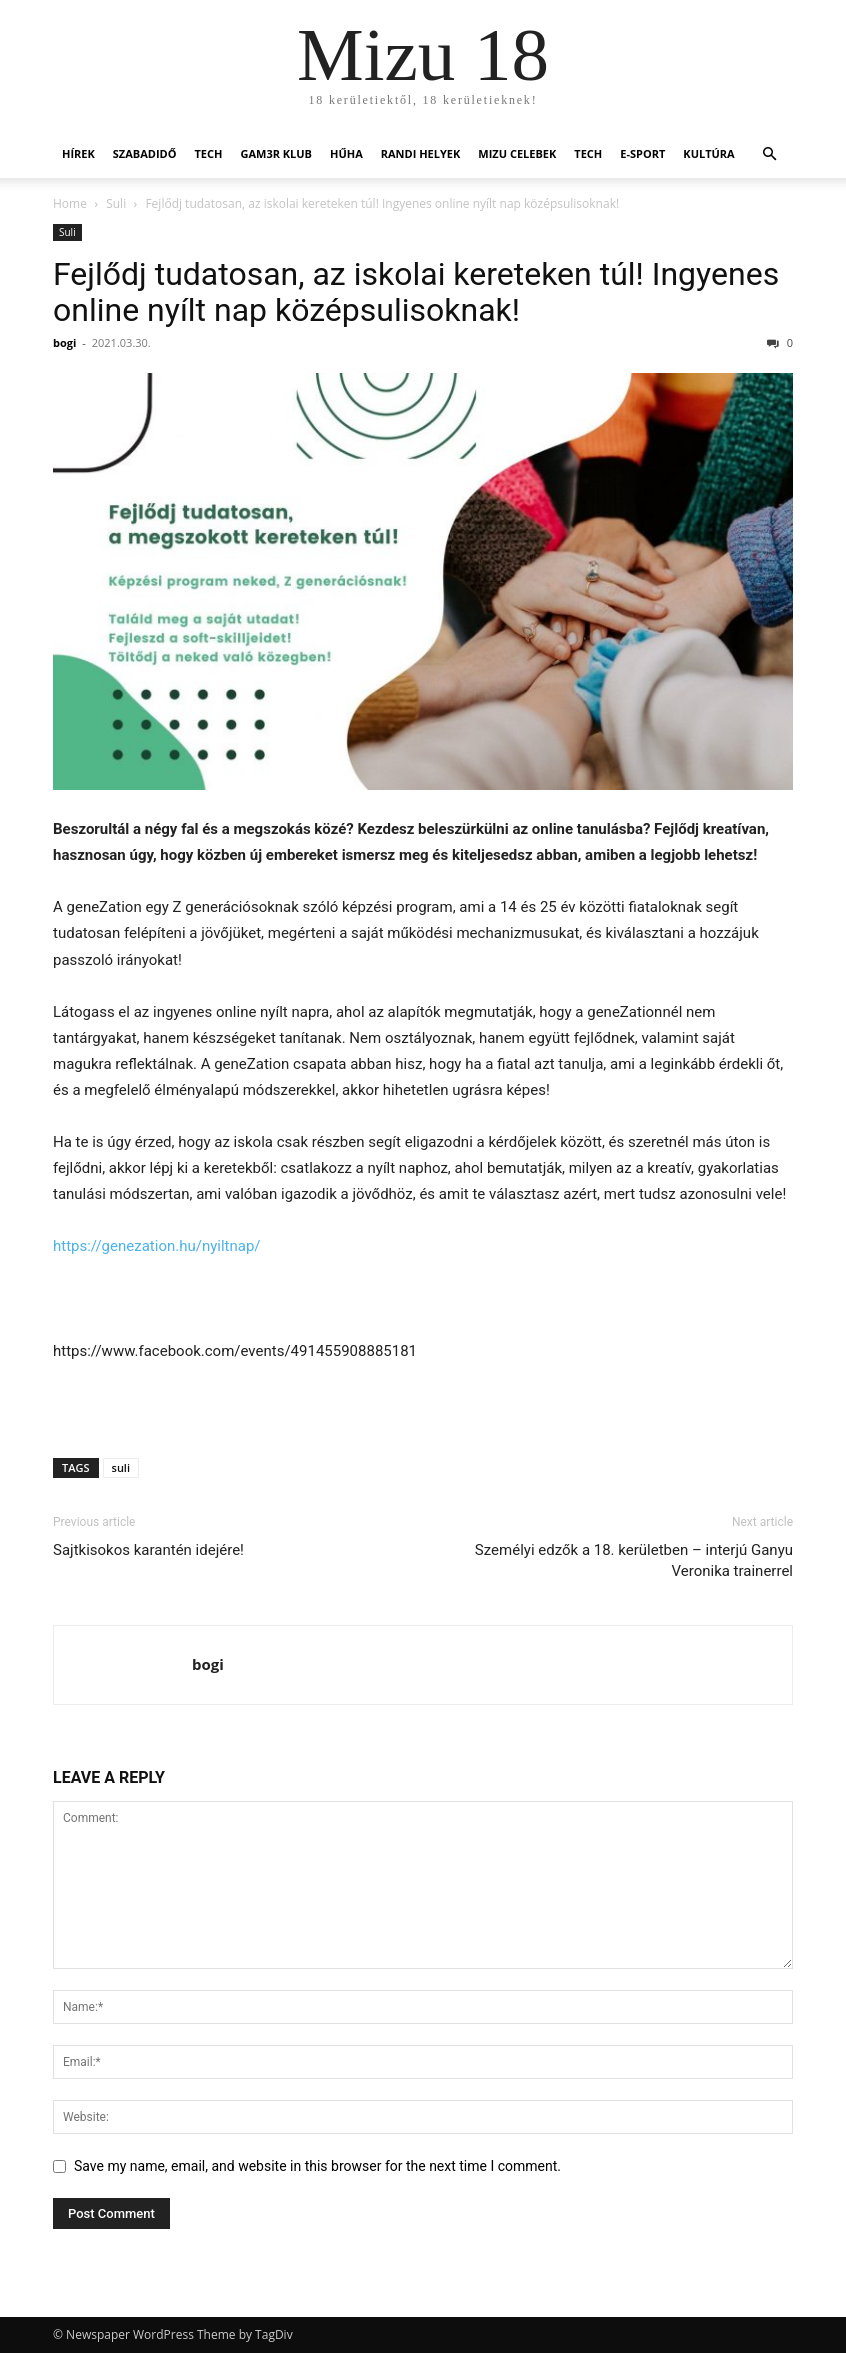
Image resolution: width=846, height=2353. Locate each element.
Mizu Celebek (517, 153)
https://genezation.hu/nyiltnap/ (157, 1246)
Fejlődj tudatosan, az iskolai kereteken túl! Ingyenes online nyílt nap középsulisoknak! (416, 292)
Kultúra (708, 153)
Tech (208, 153)
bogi (64, 342)
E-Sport (642, 153)
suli (121, 1467)
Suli (116, 203)
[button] (769, 154)
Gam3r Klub (276, 153)
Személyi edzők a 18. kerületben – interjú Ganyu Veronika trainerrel (634, 1560)
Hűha (346, 153)
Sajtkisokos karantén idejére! (148, 1550)
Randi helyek (421, 153)
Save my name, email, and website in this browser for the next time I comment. (317, 2166)
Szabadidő (145, 153)
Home (70, 203)
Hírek (78, 153)
